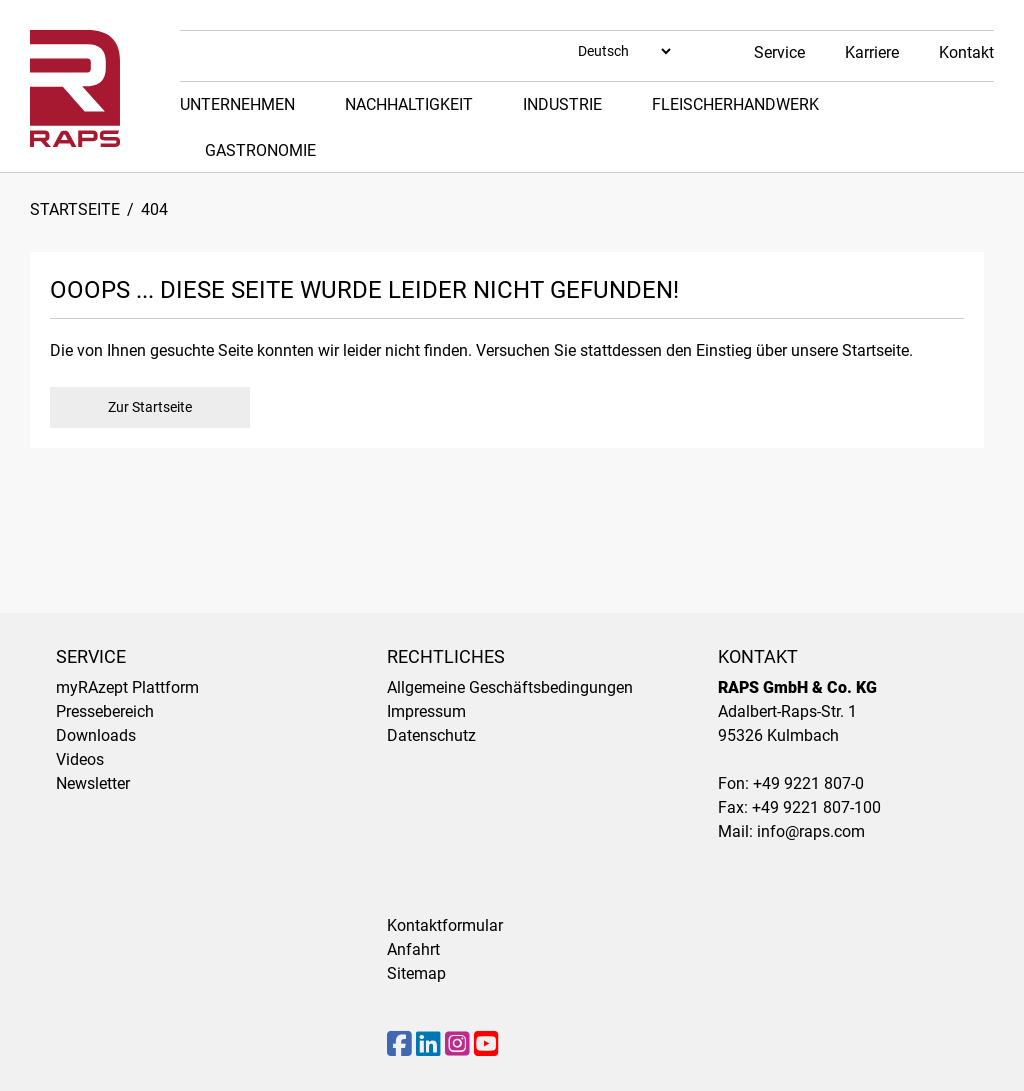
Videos (80, 759)
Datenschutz (431, 735)
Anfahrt (413, 949)
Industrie (562, 104)
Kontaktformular (445, 925)
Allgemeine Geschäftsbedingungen (510, 687)
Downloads (96, 735)
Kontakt (966, 52)
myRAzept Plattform (127, 687)
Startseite (75, 209)
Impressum (426, 711)
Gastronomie (260, 150)
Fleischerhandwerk (735, 104)
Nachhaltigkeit (409, 104)
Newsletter (93, 783)
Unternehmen (237, 104)
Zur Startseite (150, 407)
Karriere (872, 52)
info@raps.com (811, 831)
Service (779, 52)
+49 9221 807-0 (808, 783)
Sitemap (416, 973)
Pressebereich (105, 711)
